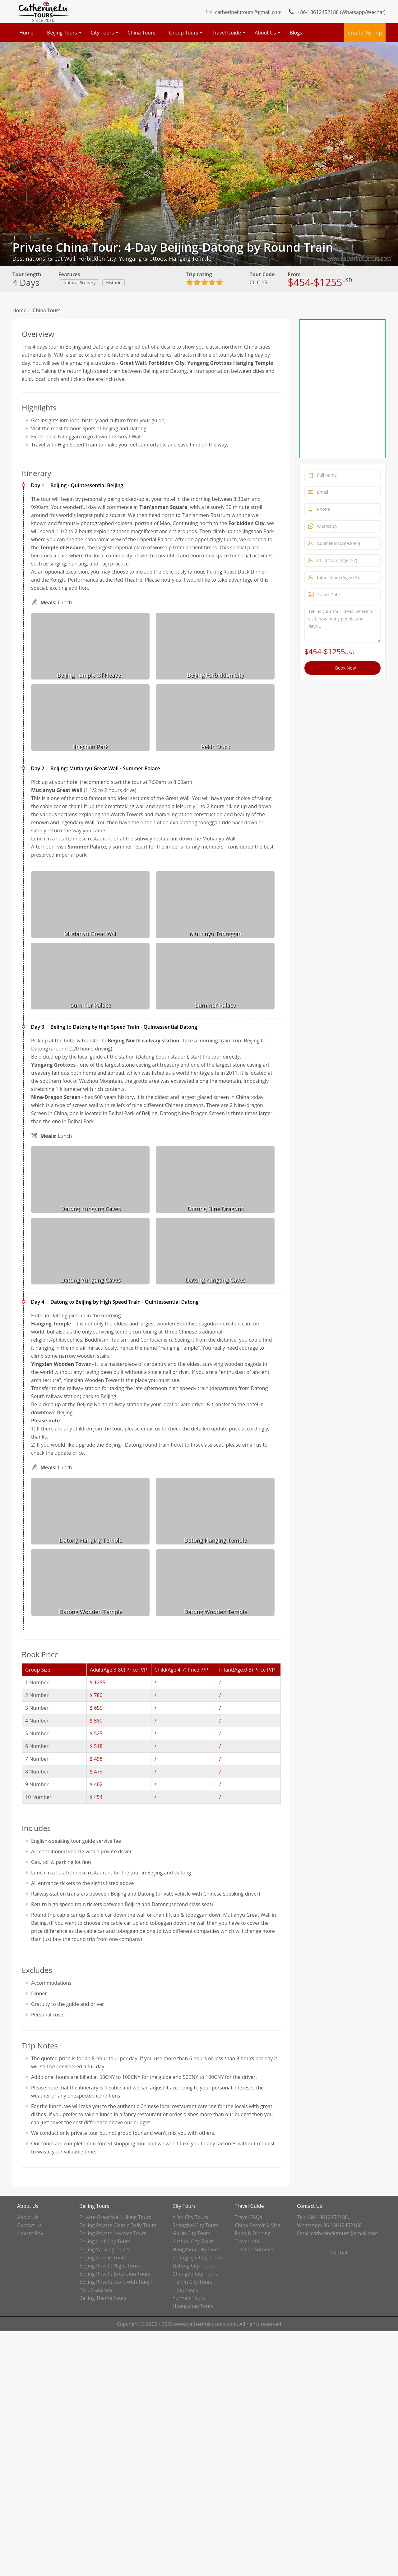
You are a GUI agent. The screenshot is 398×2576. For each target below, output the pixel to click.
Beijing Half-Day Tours (104, 2241)
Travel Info (247, 2241)
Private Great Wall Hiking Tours (115, 2217)
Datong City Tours (193, 2265)
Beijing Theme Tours (103, 2298)
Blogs (295, 32)
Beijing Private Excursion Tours (114, 2273)
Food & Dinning (253, 2233)
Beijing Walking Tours (104, 2249)
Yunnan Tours (189, 2298)
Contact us (29, 2225)
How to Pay (30, 2233)
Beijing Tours (62, 32)
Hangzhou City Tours (197, 2249)
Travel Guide (226, 32)
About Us (265, 32)
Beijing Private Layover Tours (112, 2233)
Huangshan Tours (193, 2306)
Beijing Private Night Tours (110, 2265)
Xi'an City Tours (190, 2217)
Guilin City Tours (192, 2233)
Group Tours (183, 32)
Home (26, 32)
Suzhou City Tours (193, 2241)
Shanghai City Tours (195, 2225)
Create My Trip (365, 32)
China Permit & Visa (257, 2225)
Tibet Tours (186, 2289)
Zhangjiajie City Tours (197, 2257)
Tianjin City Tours (192, 2281)
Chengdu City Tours (195, 2273)
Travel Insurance (254, 2249)
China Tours (141, 32)
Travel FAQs (248, 2217)
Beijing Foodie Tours (102, 2257)
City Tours (102, 32)
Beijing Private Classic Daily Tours (117, 2225)
